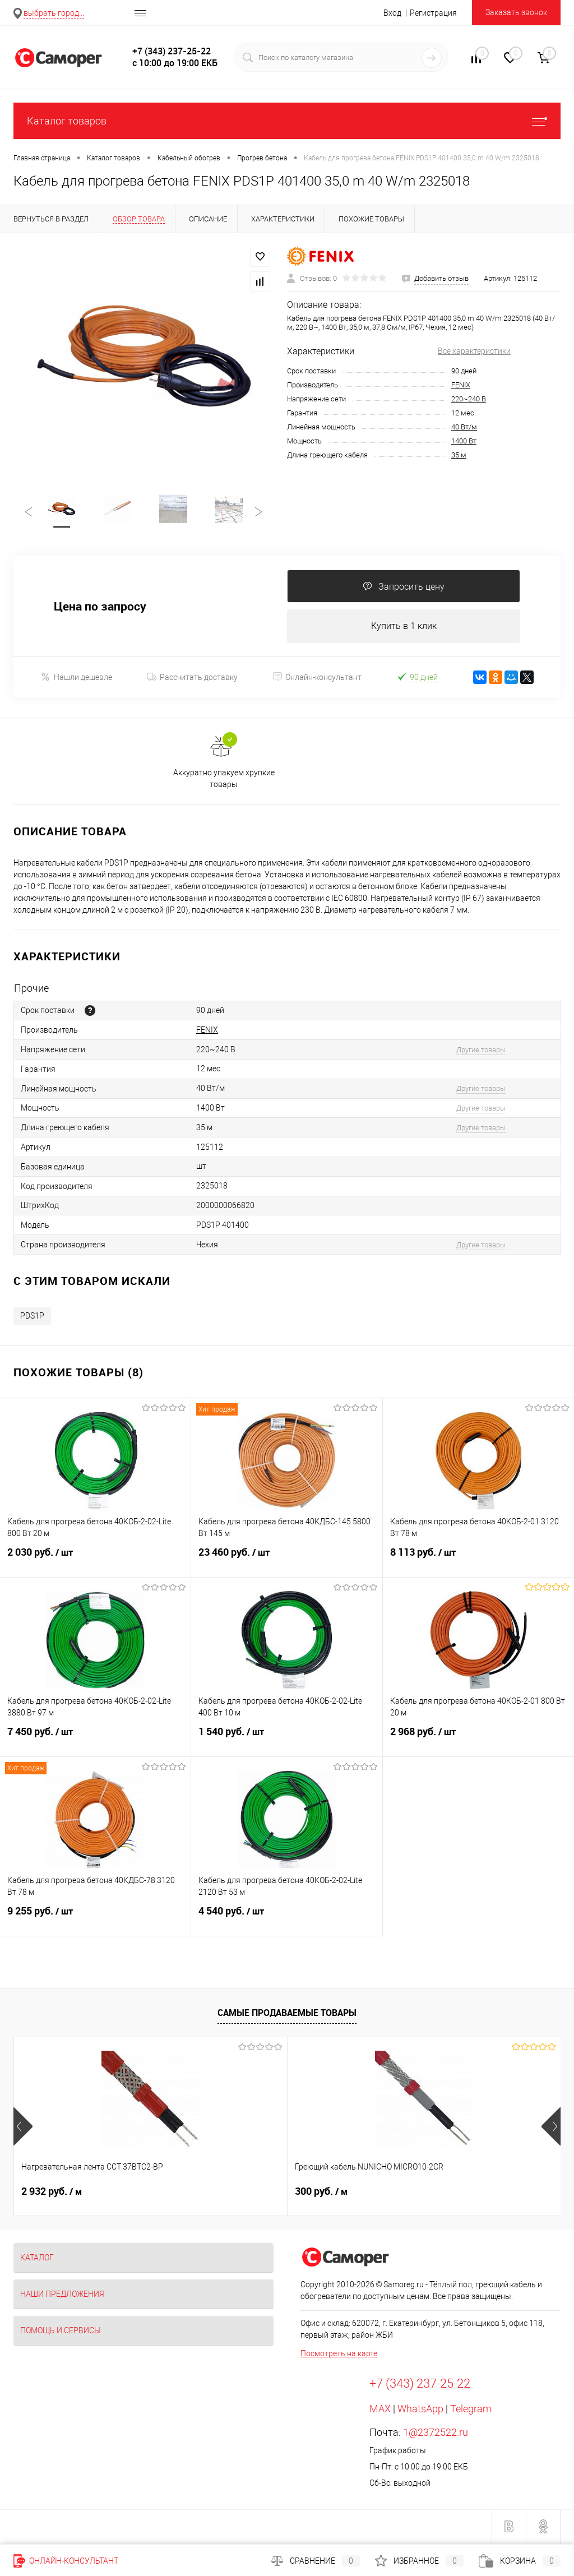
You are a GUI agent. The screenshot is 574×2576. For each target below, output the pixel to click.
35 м (458, 455)
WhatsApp (420, 2410)
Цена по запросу (100, 608)
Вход (392, 12)
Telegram (471, 2410)
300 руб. (229, 2193)
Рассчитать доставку (192, 678)
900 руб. (412, 2193)
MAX (380, 2410)
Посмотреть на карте (338, 2355)
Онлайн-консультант (317, 678)
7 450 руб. (95, 1740)
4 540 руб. (286, 1919)
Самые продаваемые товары (287, 2015)
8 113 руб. (478, 1561)
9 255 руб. (95, 1919)
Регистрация (433, 12)
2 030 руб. (95, 1561)
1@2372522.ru (435, 2434)
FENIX (460, 385)
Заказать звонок (516, 12)
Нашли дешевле (76, 678)
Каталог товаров (287, 121)
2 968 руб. (478, 1740)
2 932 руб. (51, 2193)
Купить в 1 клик (404, 627)
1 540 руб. (286, 1740)
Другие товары (481, 1051)
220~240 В (468, 399)
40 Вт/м (464, 427)
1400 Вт (463, 441)
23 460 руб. (286, 1561)
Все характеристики (474, 350)
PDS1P (32, 1317)
